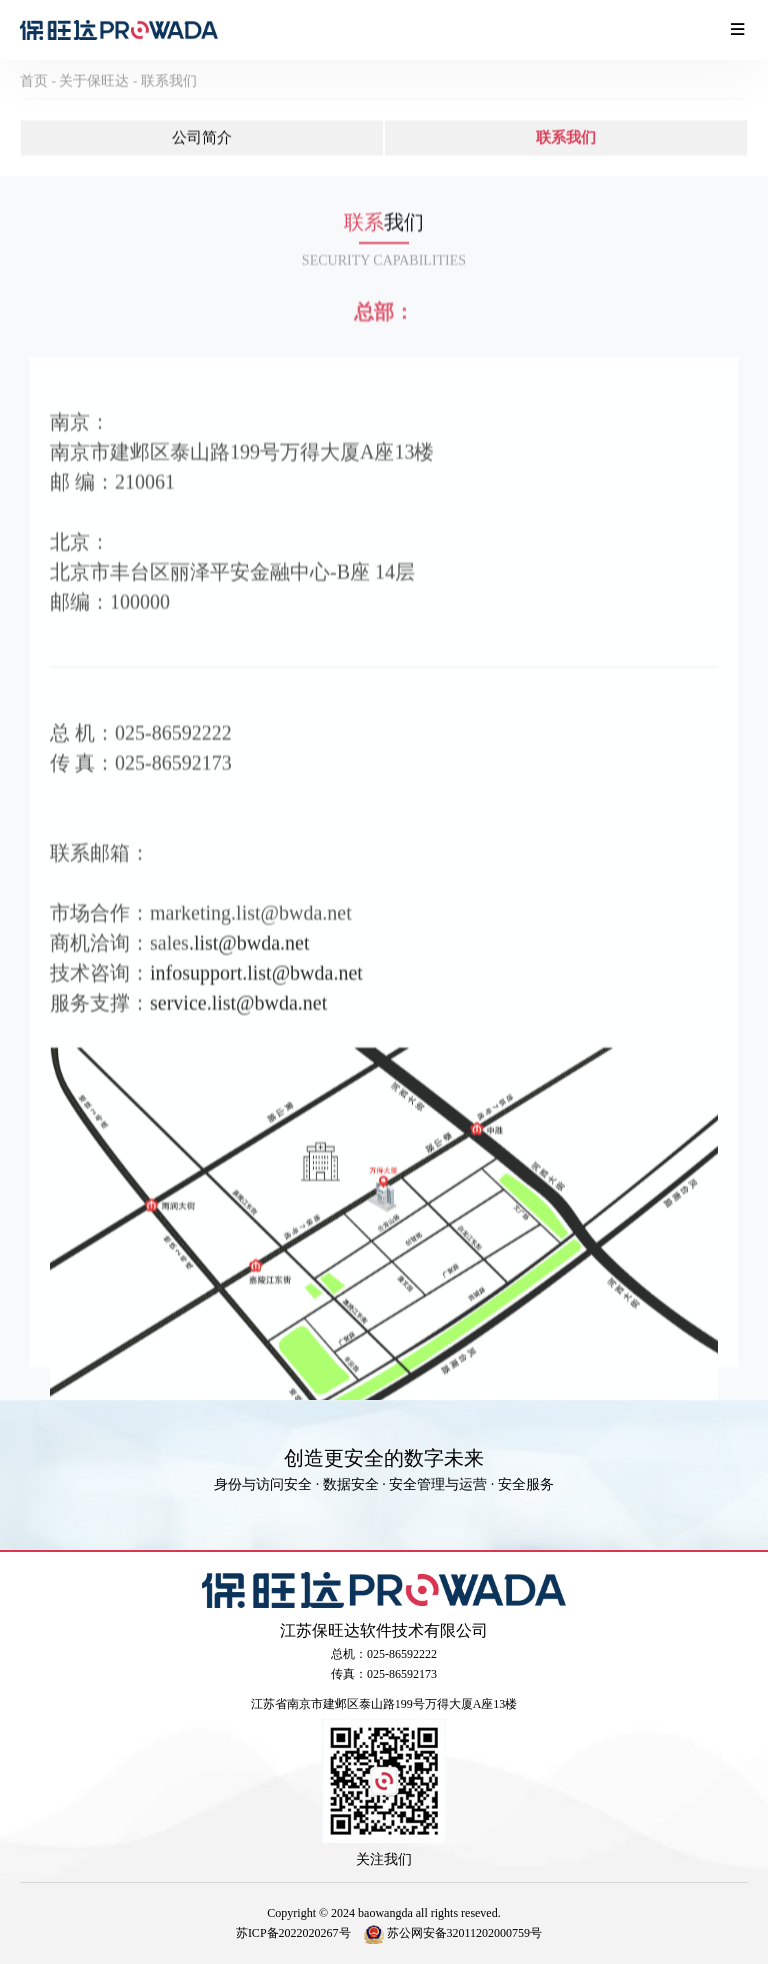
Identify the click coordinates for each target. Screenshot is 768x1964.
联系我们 (169, 93)
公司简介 (202, 150)
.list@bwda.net (249, 985)
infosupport (196, 1015)
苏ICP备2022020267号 (293, 1933)
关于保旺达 (94, 93)
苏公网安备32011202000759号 (453, 1933)
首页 (34, 93)
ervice (182, 1045)
